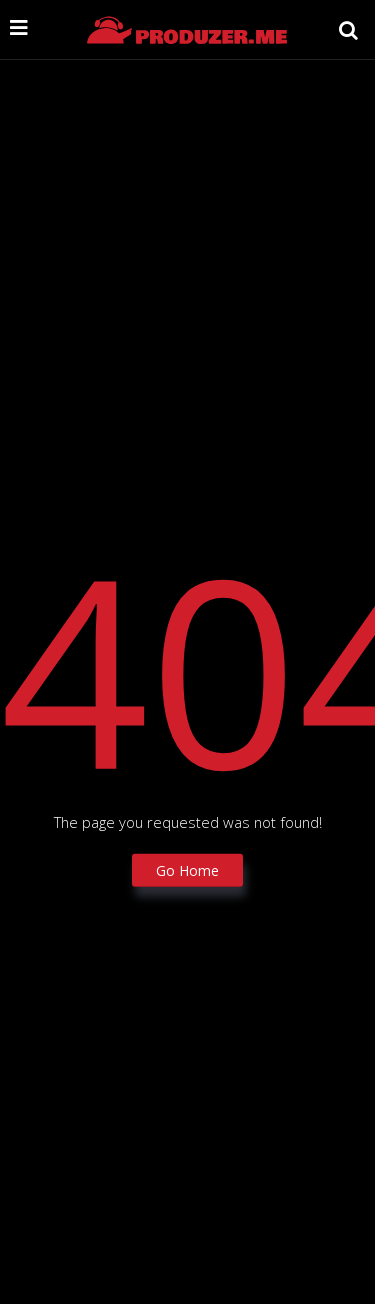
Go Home (187, 869)
